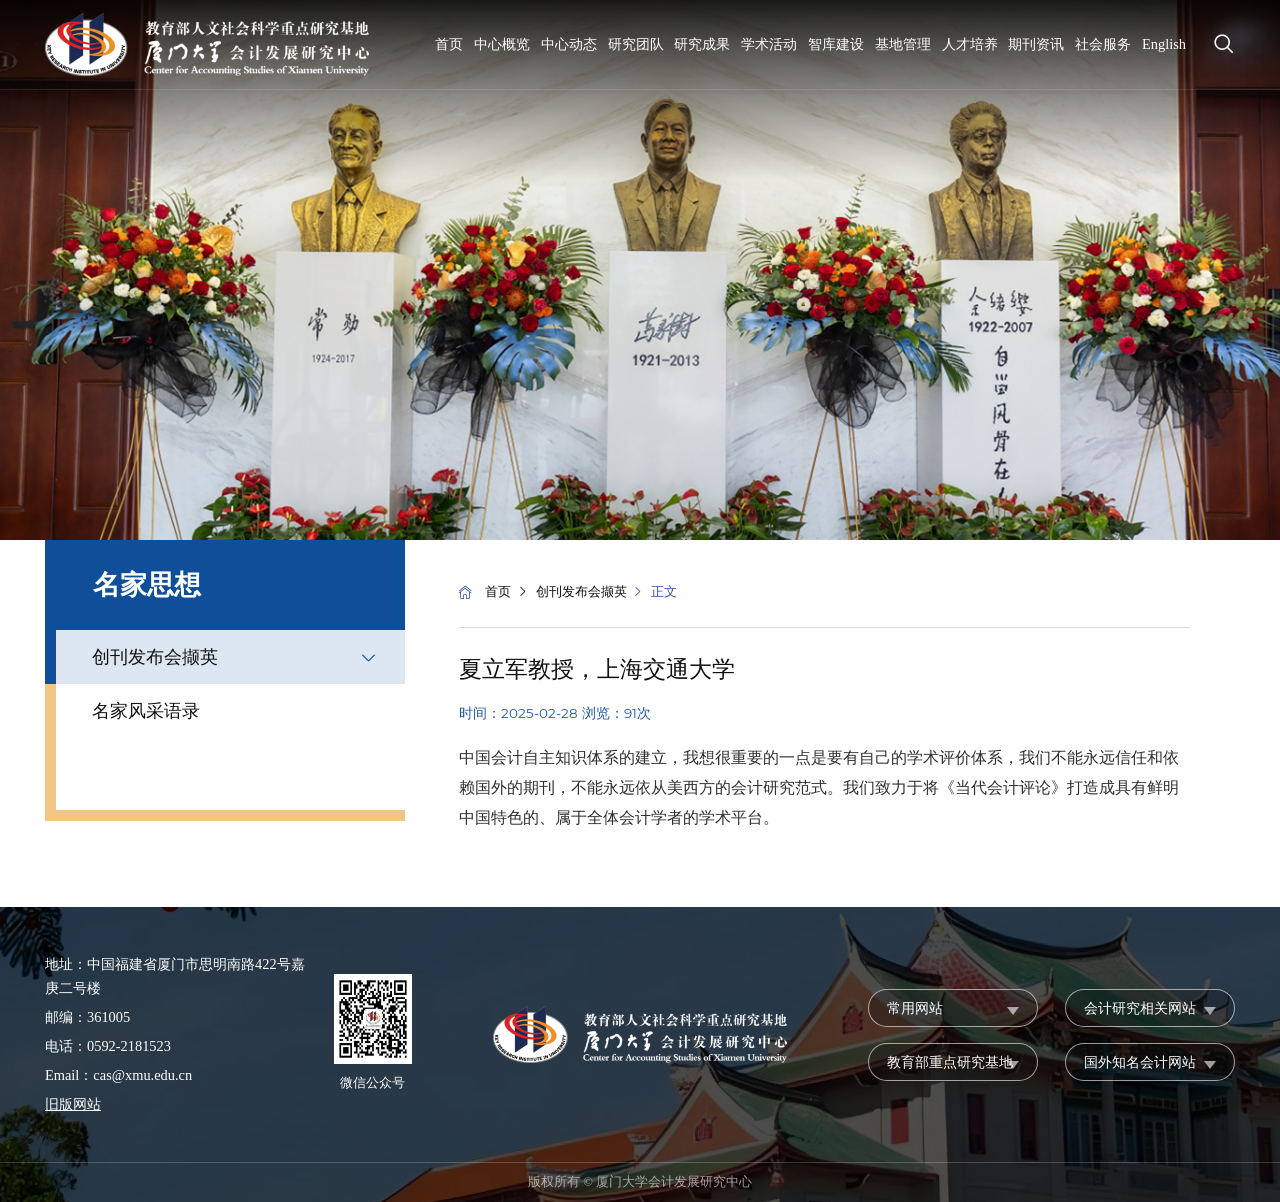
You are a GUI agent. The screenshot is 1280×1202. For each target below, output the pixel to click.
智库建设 (836, 44)
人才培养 (970, 44)
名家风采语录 (146, 711)
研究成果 (702, 44)
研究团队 (636, 44)
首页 (449, 44)
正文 (664, 592)
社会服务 (1103, 44)
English (1164, 44)
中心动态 (569, 44)
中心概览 (502, 44)
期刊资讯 (1036, 44)
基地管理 (903, 44)
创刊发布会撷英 (155, 657)
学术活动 (769, 44)
